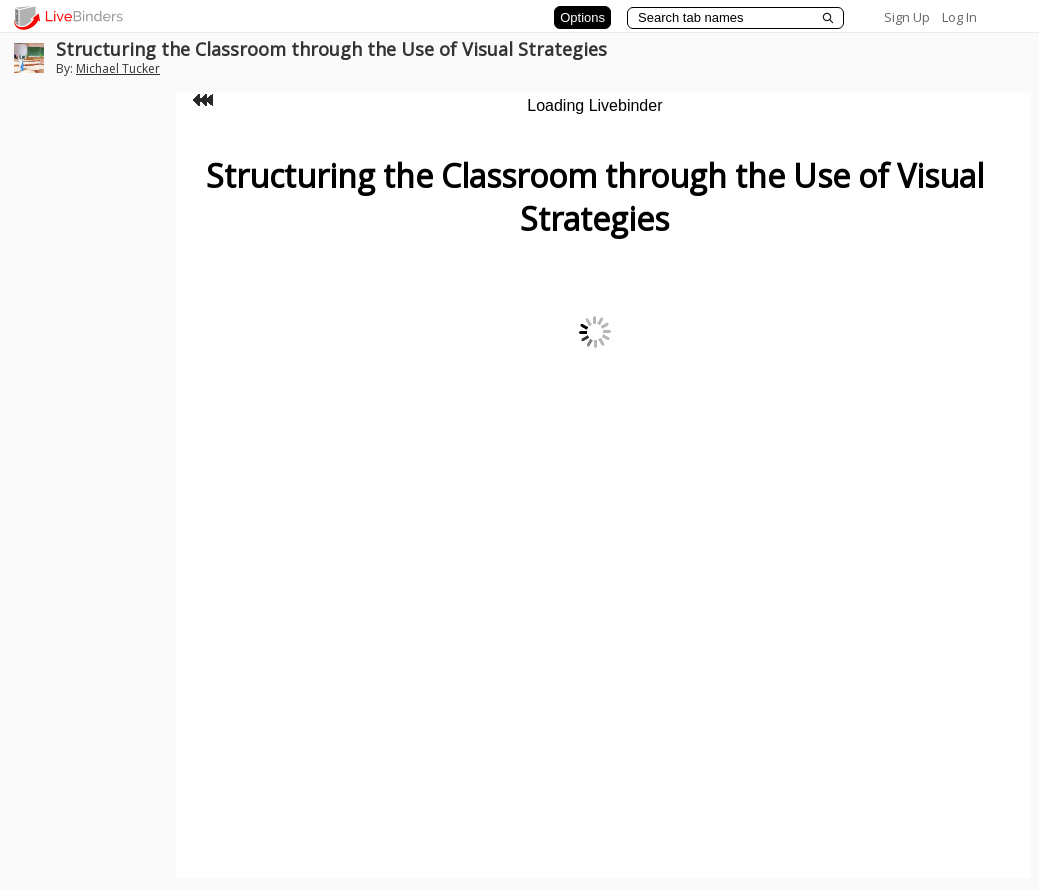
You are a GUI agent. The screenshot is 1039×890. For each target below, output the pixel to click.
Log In (959, 17)
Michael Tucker (118, 68)
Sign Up (907, 17)
